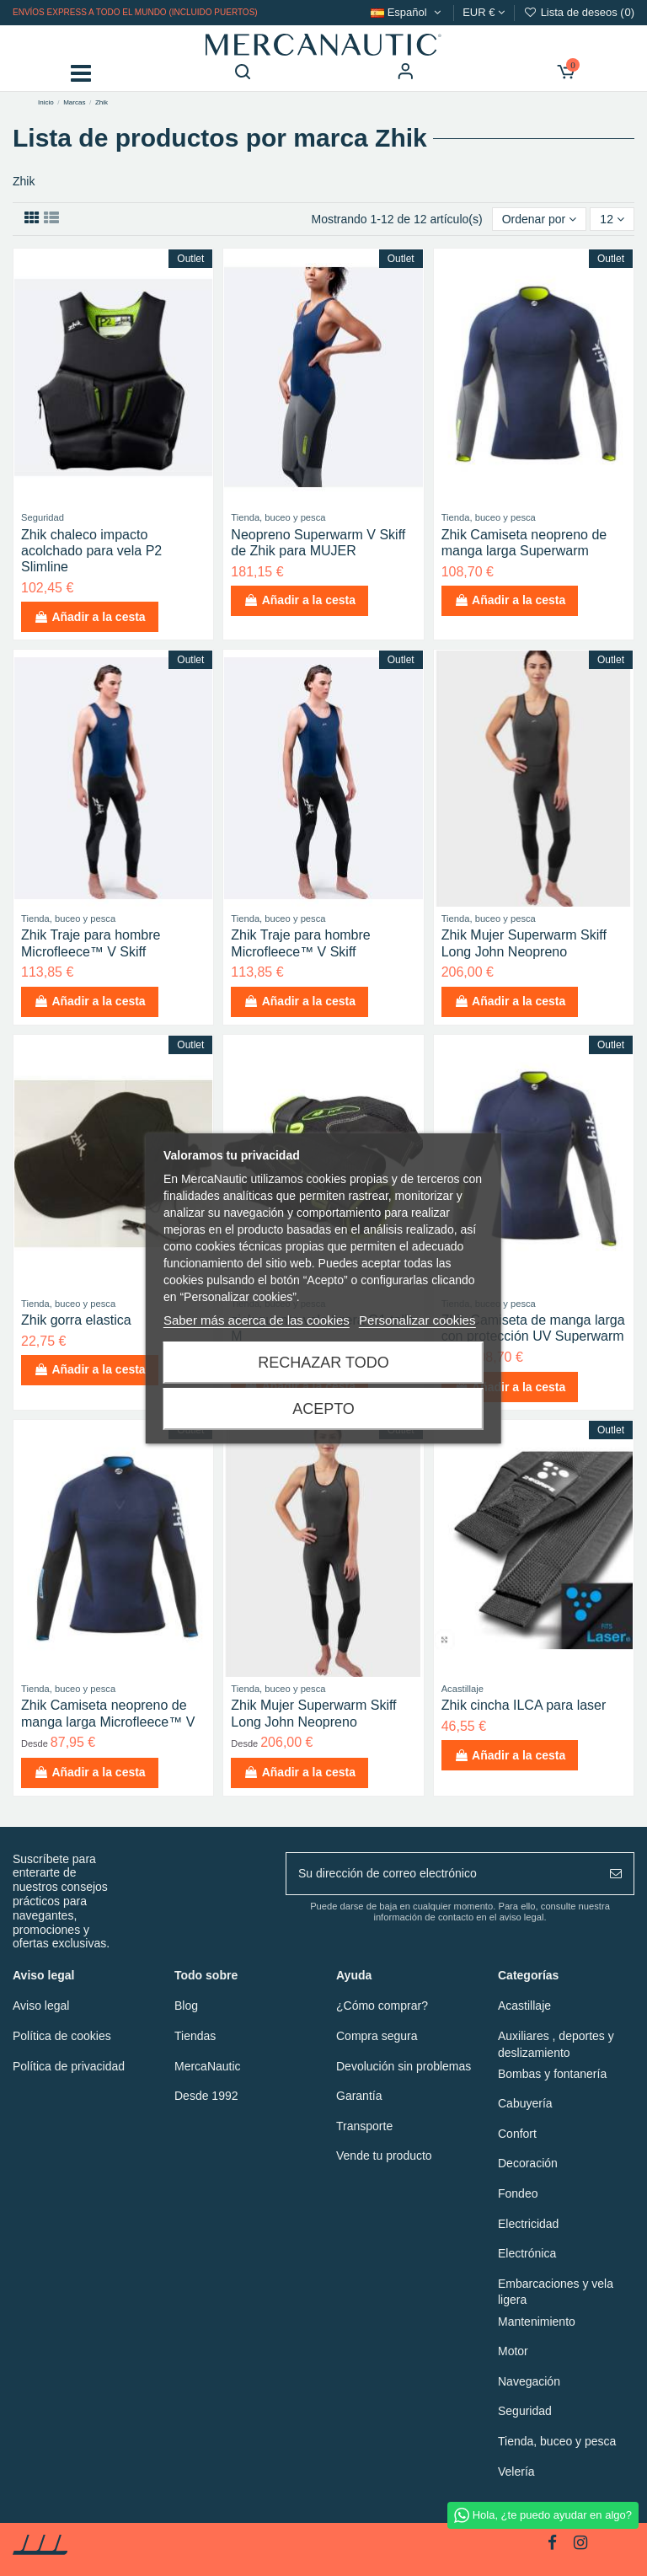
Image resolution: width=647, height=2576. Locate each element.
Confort (517, 2133)
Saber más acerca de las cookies (256, 1320)
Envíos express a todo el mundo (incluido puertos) (135, 12)
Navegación (529, 2381)
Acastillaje (524, 2005)
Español (407, 12)
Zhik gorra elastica (76, 1320)
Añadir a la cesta (90, 617)
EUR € (484, 12)
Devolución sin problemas (403, 2066)
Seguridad (525, 2411)
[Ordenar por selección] (539, 219)
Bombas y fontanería (552, 2074)
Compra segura (377, 2036)
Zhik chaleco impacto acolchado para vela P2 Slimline (91, 551)
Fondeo (517, 2193)
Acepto (323, 1408)
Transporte (364, 2126)
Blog (186, 2005)
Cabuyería (525, 2103)
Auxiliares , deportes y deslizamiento (556, 2044)
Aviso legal (41, 2005)
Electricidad (528, 2224)
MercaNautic (207, 2066)
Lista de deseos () (578, 12)
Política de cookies (62, 2036)
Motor (513, 2351)
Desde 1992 (206, 2095)
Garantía (359, 2095)
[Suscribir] (616, 1873)
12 (611, 219)
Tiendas (195, 2036)
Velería (516, 2471)
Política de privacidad (69, 2066)
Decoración (528, 2163)
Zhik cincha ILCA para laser (524, 1705)
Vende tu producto (384, 2155)
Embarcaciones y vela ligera (555, 2292)
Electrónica (527, 2253)
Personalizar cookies (417, 1320)
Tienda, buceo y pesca (557, 2441)
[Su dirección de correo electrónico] (442, 1873)
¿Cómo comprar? (382, 2005)
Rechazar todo (323, 1362)
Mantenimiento (536, 2321)
